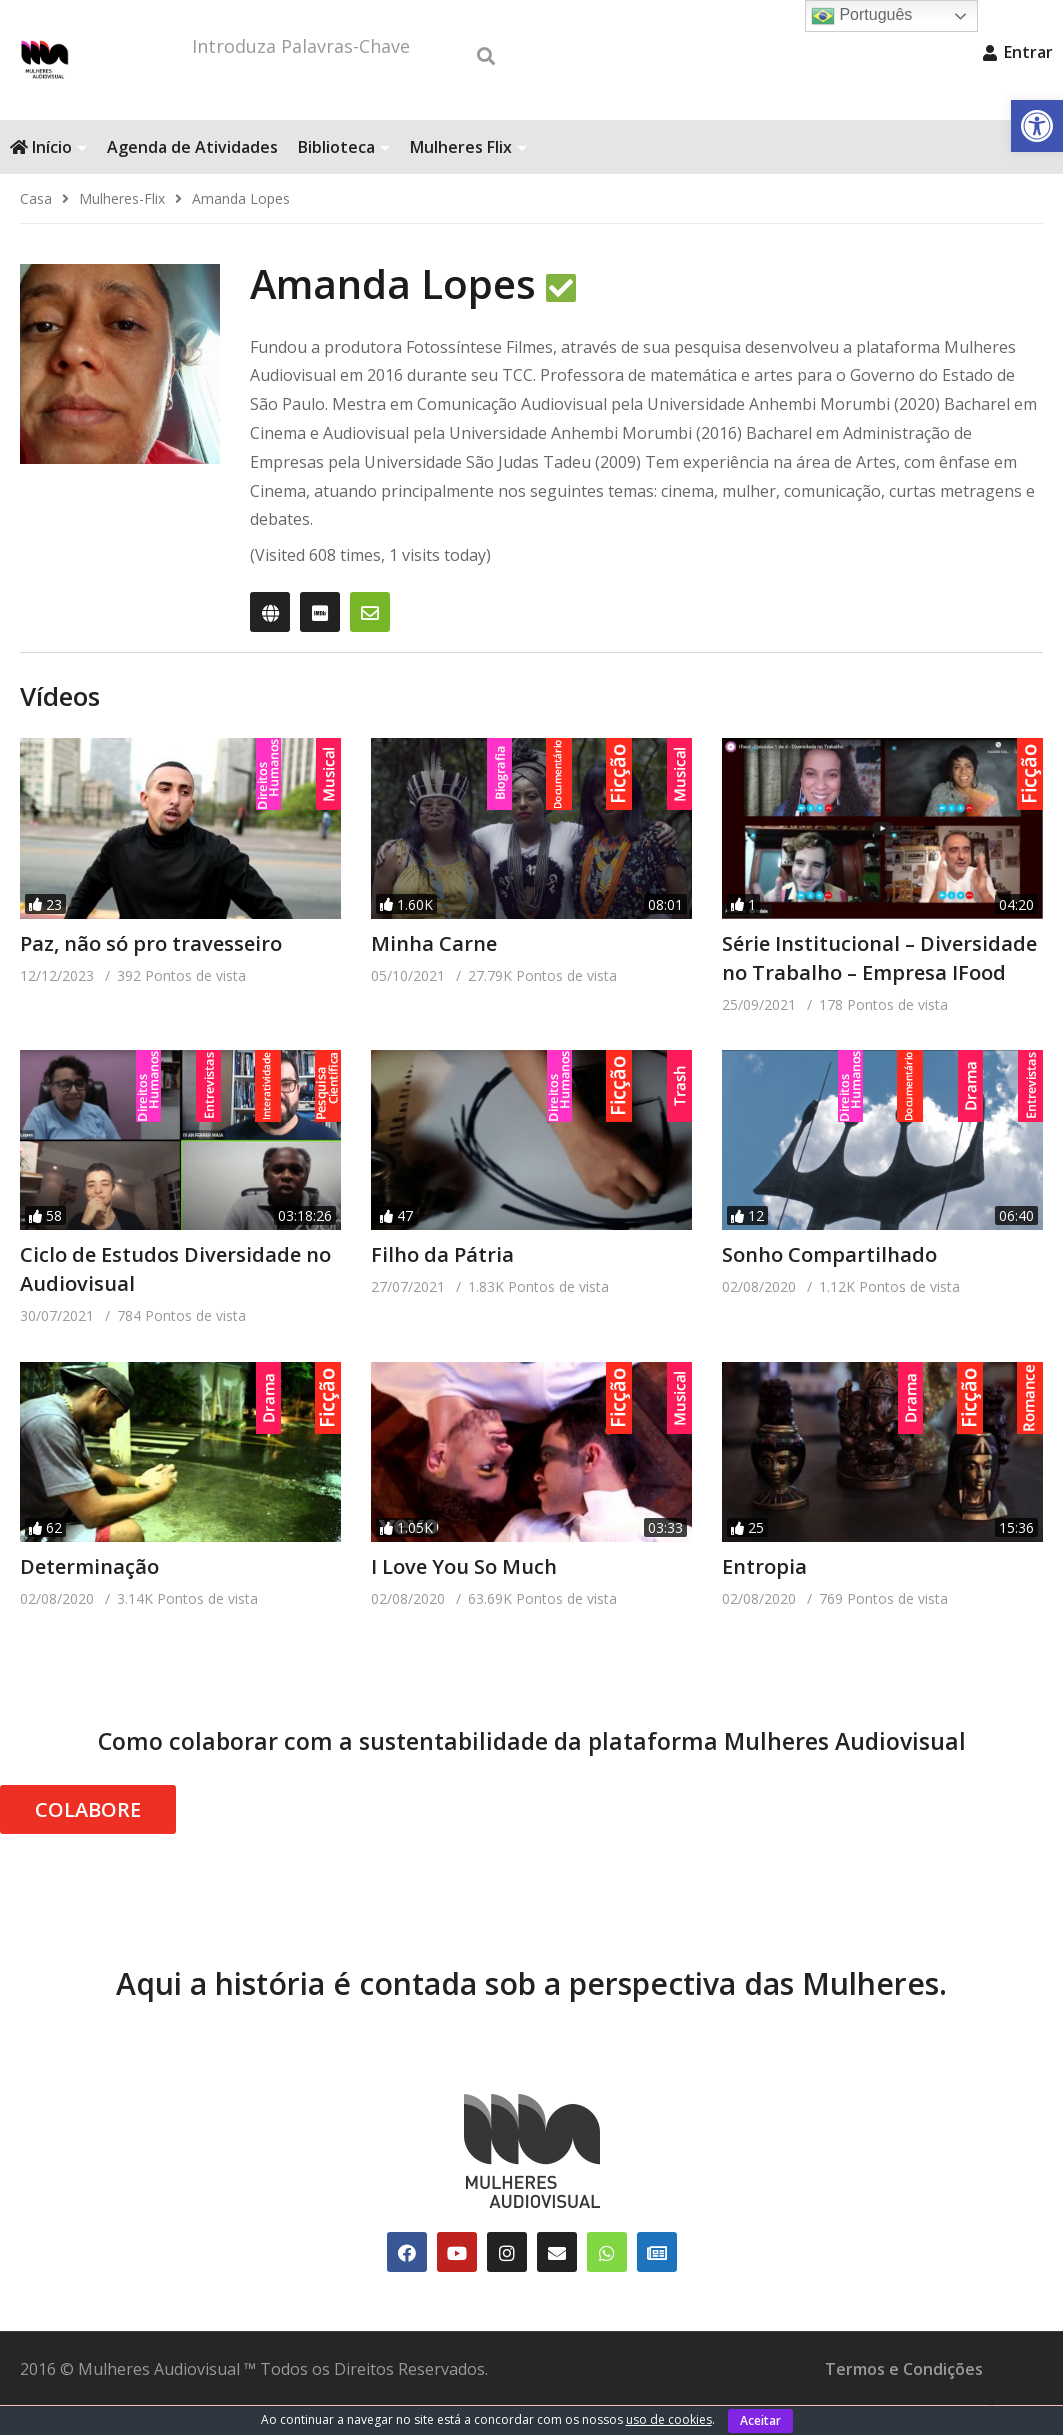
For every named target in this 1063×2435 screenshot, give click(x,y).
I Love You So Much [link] (464, 1596)
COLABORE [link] (88, 1839)
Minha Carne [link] (434, 973)
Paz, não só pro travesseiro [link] (151, 973)
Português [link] (861, 16)
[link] (1037, 126)
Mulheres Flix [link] (468, 177)
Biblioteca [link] (344, 177)
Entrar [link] (1018, 52)
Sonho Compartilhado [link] (829, 1284)
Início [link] (48, 177)
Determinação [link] (89, 1596)
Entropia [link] (764, 1596)
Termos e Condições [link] (904, 2399)
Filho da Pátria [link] (442, 1284)
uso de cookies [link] (669, 2419)
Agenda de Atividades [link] (192, 177)
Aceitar (760, 2420)
